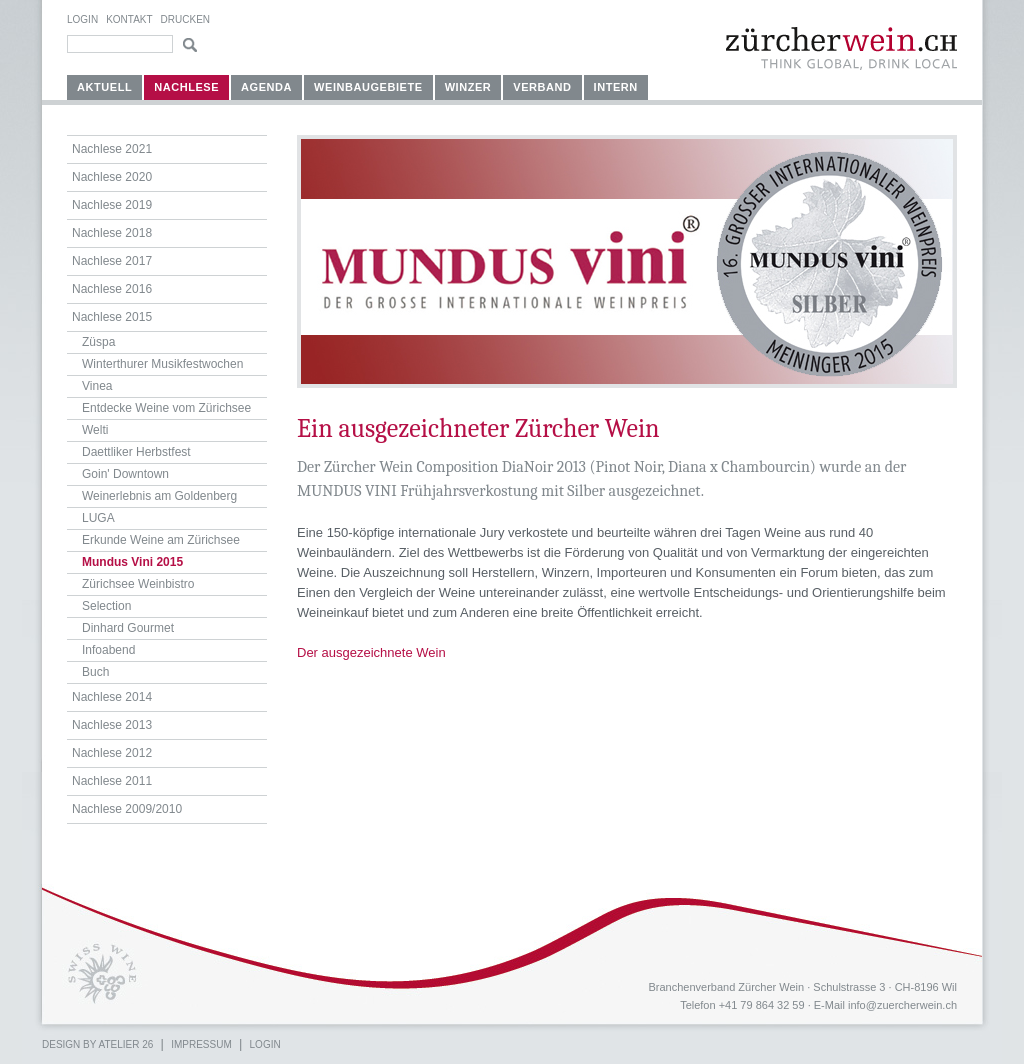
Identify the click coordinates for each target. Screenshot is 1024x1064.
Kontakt (129, 19)
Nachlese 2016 (112, 289)
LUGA (98, 518)
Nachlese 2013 (112, 725)
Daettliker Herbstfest (136, 452)
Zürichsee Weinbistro (138, 584)
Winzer (468, 87)
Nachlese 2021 (112, 149)
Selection (106, 606)
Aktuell (104, 87)
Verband (542, 87)
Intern (616, 87)
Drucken (185, 19)
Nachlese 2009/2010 (127, 809)
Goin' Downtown (125, 474)
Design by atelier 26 (97, 1044)
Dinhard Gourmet (128, 628)
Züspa (98, 342)
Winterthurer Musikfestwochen (162, 364)
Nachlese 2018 (112, 233)
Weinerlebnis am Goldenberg (159, 496)
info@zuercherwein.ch (902, 1005)
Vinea (97, 386)
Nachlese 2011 (112, 781)
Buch (95, 672)
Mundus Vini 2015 (132, 562)
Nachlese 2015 (112, 317)
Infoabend (108, 650)
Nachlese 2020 (112, 177)
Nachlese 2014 (112, 697)
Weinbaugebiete (368, 87)
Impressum (201, 1044)
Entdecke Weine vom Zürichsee (166, 408)
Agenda (266, 87)
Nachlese (186, 87)
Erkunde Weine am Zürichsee (161, 540)
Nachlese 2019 (112, 205)
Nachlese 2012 (112, 753)
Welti (95, 430)
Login (82, 19)
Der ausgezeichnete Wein (371, 652)
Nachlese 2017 (112, 261)
